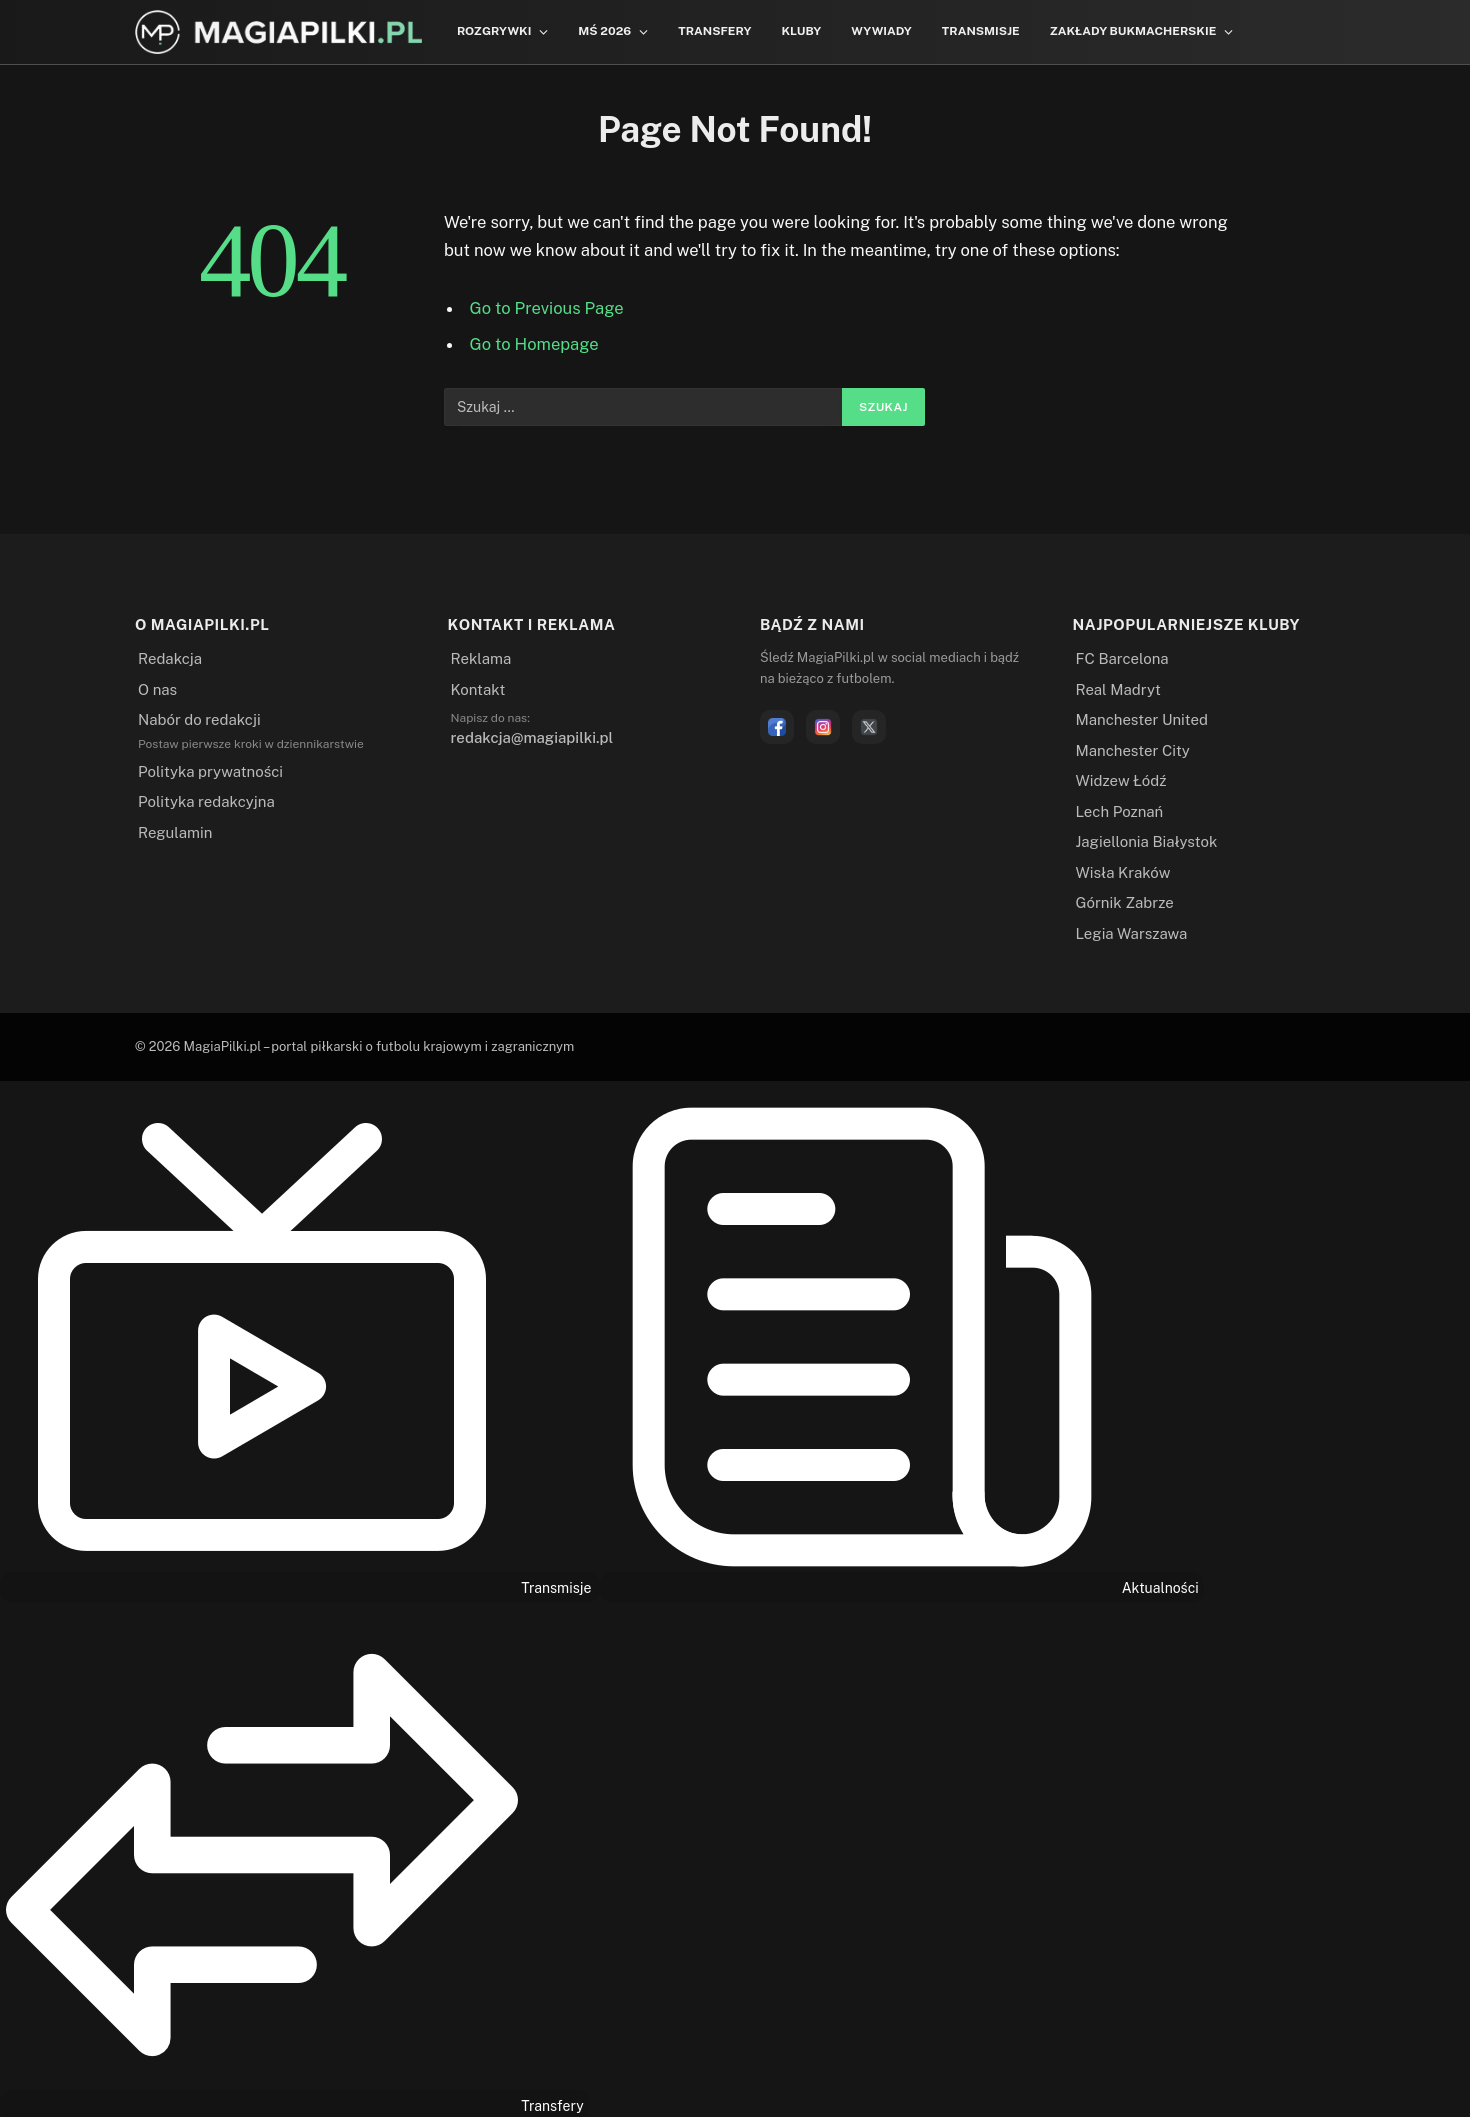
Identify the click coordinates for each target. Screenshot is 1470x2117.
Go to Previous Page (547, 308)
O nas (157, 689)
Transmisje (981, 31)
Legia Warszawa (1132, 933)
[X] (869, 727)
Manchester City (1133, 750)
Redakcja (170, 658)
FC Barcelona (1122, 658)
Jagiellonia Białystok (1147, 841)
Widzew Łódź (1121, 780)
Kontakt (478, 689)
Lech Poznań (1120, 811)
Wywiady (881, 31)
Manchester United (1142, 719)
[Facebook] (777, 727)
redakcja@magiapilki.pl (532, 737)
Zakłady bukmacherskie (1133, 31)
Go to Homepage (534, 344)
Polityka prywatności (210, 771)
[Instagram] (823, 727)
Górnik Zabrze (1125, 902)
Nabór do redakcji (199, 719)
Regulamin (175, 832)
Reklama (481, 658)
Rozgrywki (494, 31)
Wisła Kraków (1123, 872)
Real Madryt (1118, 689)
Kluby (801, 31)
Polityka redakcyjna (206, 801)
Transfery (714, 31)
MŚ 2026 (604, 31)
